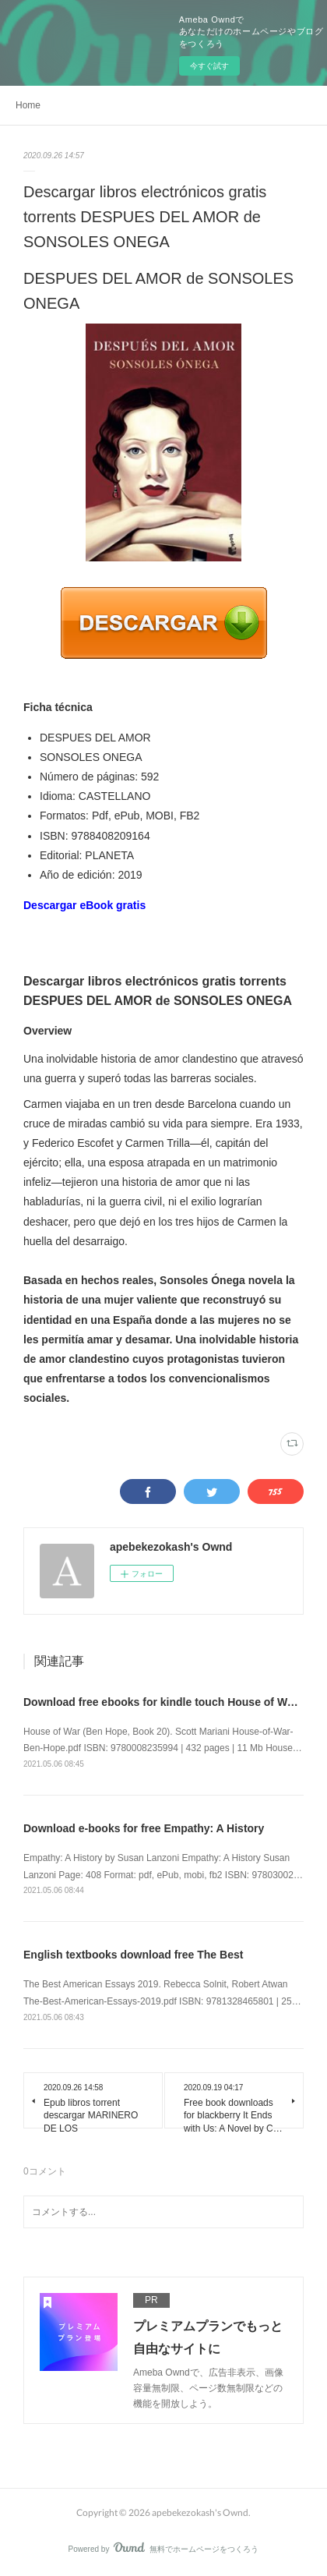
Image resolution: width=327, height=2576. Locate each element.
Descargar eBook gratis (84, 905)
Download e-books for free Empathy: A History (143, 1828)
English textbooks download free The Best (133, 1954)
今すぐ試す (209, 66)
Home (28, 105)
